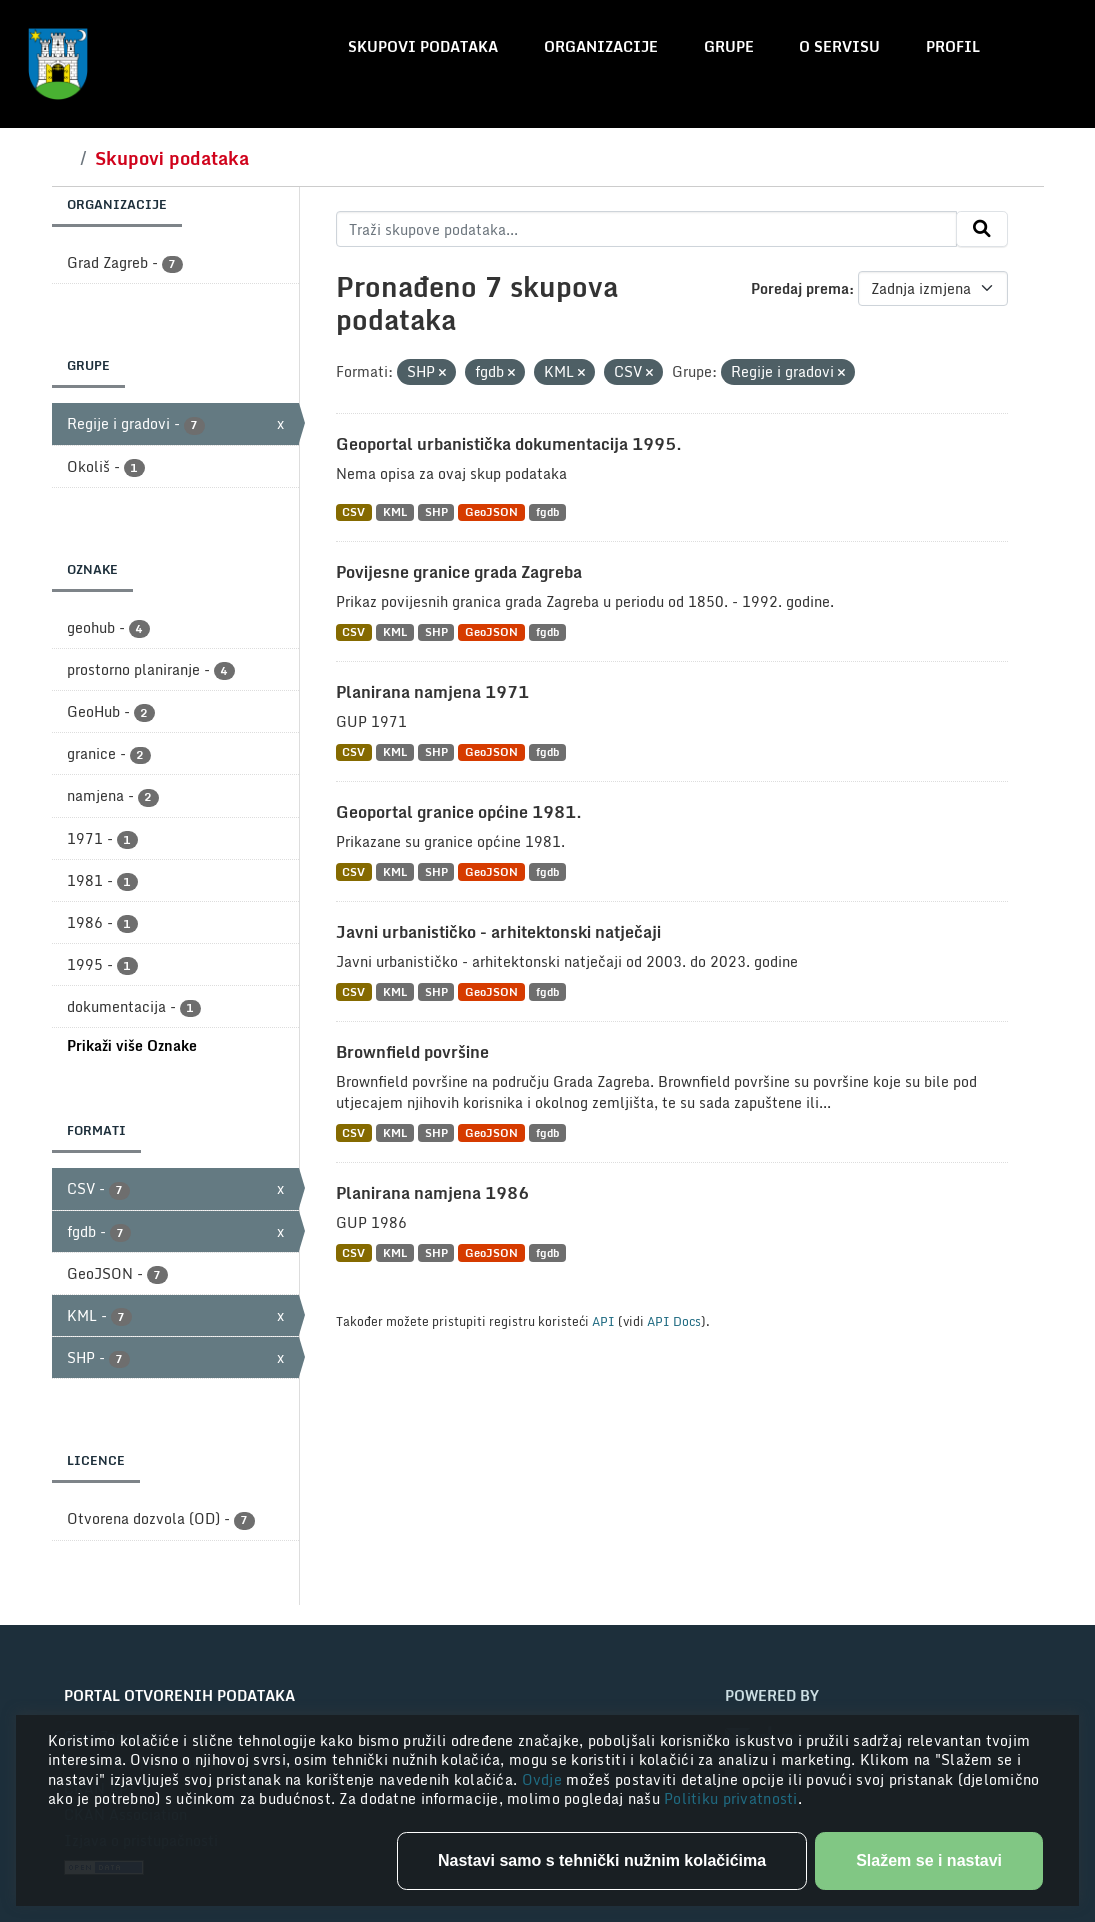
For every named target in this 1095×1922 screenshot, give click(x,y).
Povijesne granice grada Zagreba (459, 572)
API (603, 1321)
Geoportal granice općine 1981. (459, 812)
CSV (353, 512)
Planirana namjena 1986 (432, 1193)
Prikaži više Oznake (132, 1045)
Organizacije (601, 46)
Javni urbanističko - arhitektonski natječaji (498, 932)
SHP (436, 512)
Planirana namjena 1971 (432, 692)
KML (395, 512)
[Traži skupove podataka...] (646, 229)
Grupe (729, 46)
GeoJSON (491, 512)
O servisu (839, 46)
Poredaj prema (800, 288)
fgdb (547, 512)
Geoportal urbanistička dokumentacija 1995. (509, 444)
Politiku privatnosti (731, 1798)
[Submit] (982, 229)
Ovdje (544, 1779)
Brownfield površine (412, 1052)
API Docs (674, 1321)
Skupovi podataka (423, 46)
